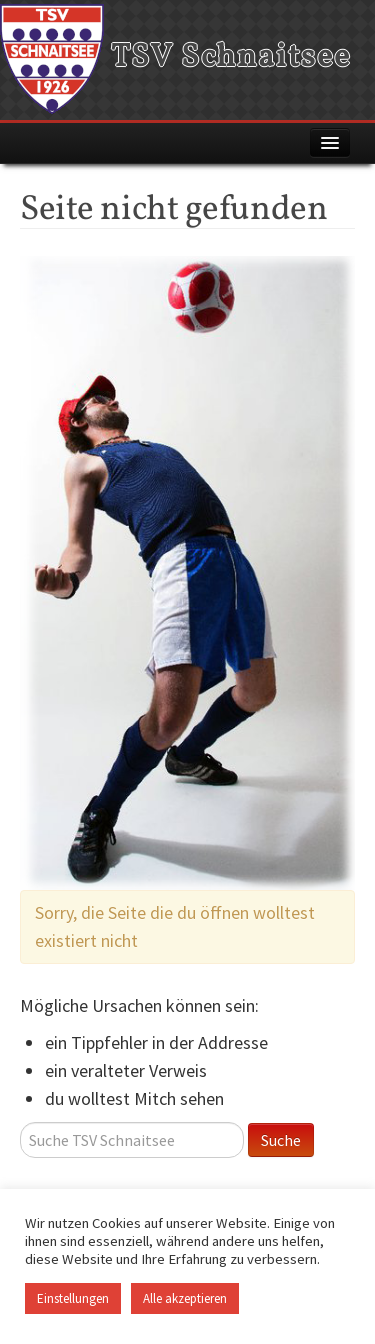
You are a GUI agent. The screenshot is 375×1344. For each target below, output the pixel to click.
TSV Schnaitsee (175, 58)
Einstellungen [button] (73, 1298)
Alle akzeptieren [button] (185, 1298)
